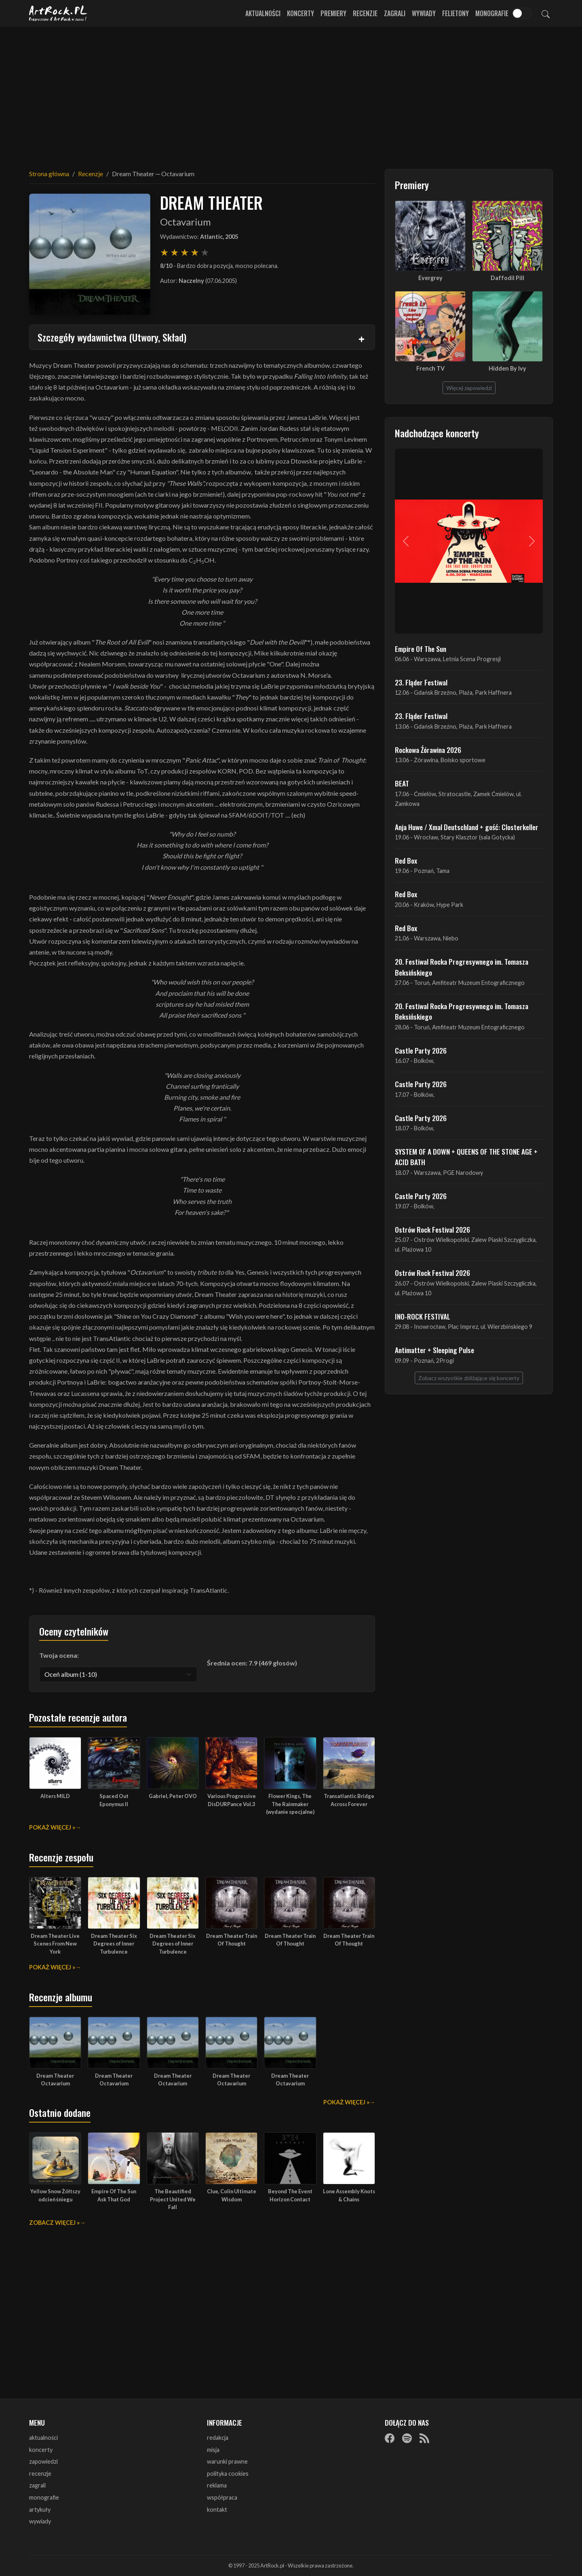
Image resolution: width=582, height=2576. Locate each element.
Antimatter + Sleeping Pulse (434, 1350)
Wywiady (424, 13)
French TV (430, 368)
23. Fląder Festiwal (421, 682)
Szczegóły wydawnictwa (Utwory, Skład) (112, 337)
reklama (217, 2485)
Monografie (491, 13)
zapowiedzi (43, 2461)
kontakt (217, 2509)
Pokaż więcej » (52, 1827)
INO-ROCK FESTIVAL (422, 1316)
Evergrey (430, 277)
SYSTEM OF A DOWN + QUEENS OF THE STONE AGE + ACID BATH (466, 1156)
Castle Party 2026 (421, 1050)
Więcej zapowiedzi (469, 387)
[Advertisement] (291, 93)
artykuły (40, 2509)
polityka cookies (228, 2473)
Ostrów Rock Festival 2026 (432, 1229)
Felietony (455, 13)
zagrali (37, 2485)
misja (213, 2449)
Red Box (406, 860)
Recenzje (365, 13)
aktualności (43, 2437)
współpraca (222, 2497)
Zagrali (394, 13)
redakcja (217, 2437)
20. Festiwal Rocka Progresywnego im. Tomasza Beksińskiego (461, 966)
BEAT (402, 783)
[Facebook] (389, 2438)
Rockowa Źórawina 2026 (428, 749)
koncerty (41, 2449)
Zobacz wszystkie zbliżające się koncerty (468, 1377)
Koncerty (300, 13)
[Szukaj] (545, 13)
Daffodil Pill (507, 277)
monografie (44, 2497)
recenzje (40, 2473)
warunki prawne (227, 2461)
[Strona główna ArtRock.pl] (58, 13)
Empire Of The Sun (420, 648)
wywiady (40, 2521)
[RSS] (424, 2438)
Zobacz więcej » (54, 2222)
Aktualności (262, 13)
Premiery (333, 13)
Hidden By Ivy (507, 368)
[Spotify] (407, 2438)
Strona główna (49, 173)
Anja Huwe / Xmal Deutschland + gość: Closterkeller (466, 827)
